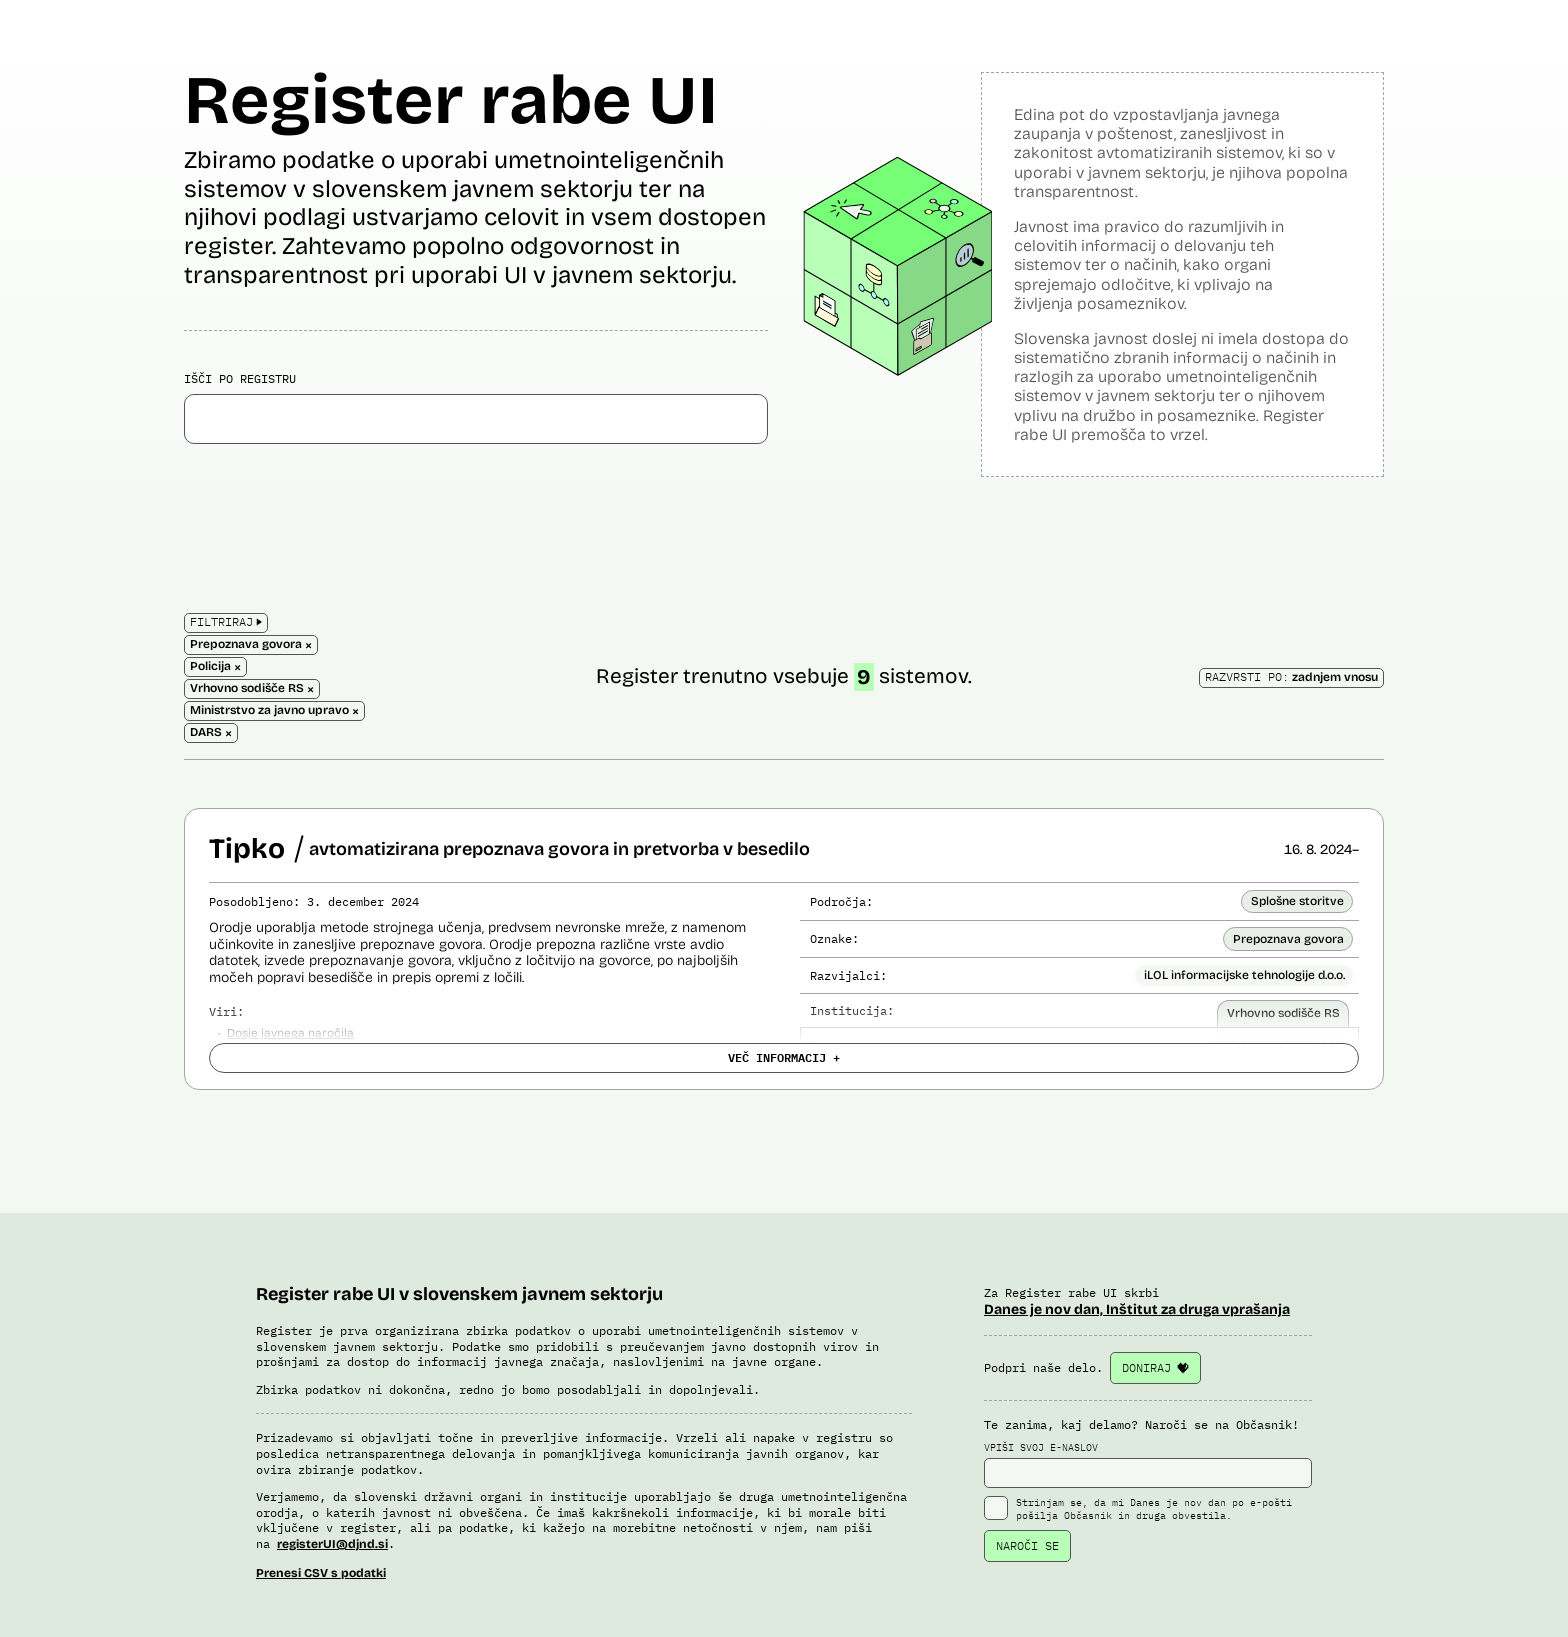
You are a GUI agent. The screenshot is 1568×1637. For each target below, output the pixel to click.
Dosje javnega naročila (290, 1033)
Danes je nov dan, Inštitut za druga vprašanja (1137, 1309)
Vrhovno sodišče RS (1283, 1013)
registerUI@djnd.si (332, 1544)
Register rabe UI (451, 100)
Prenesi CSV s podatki (321, 1573)
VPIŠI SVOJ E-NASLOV (1148, 1465)
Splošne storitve (1297, 901)
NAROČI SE (1027, 1545)
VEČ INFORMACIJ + (784, 1057)
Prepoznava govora (1288, 939)
